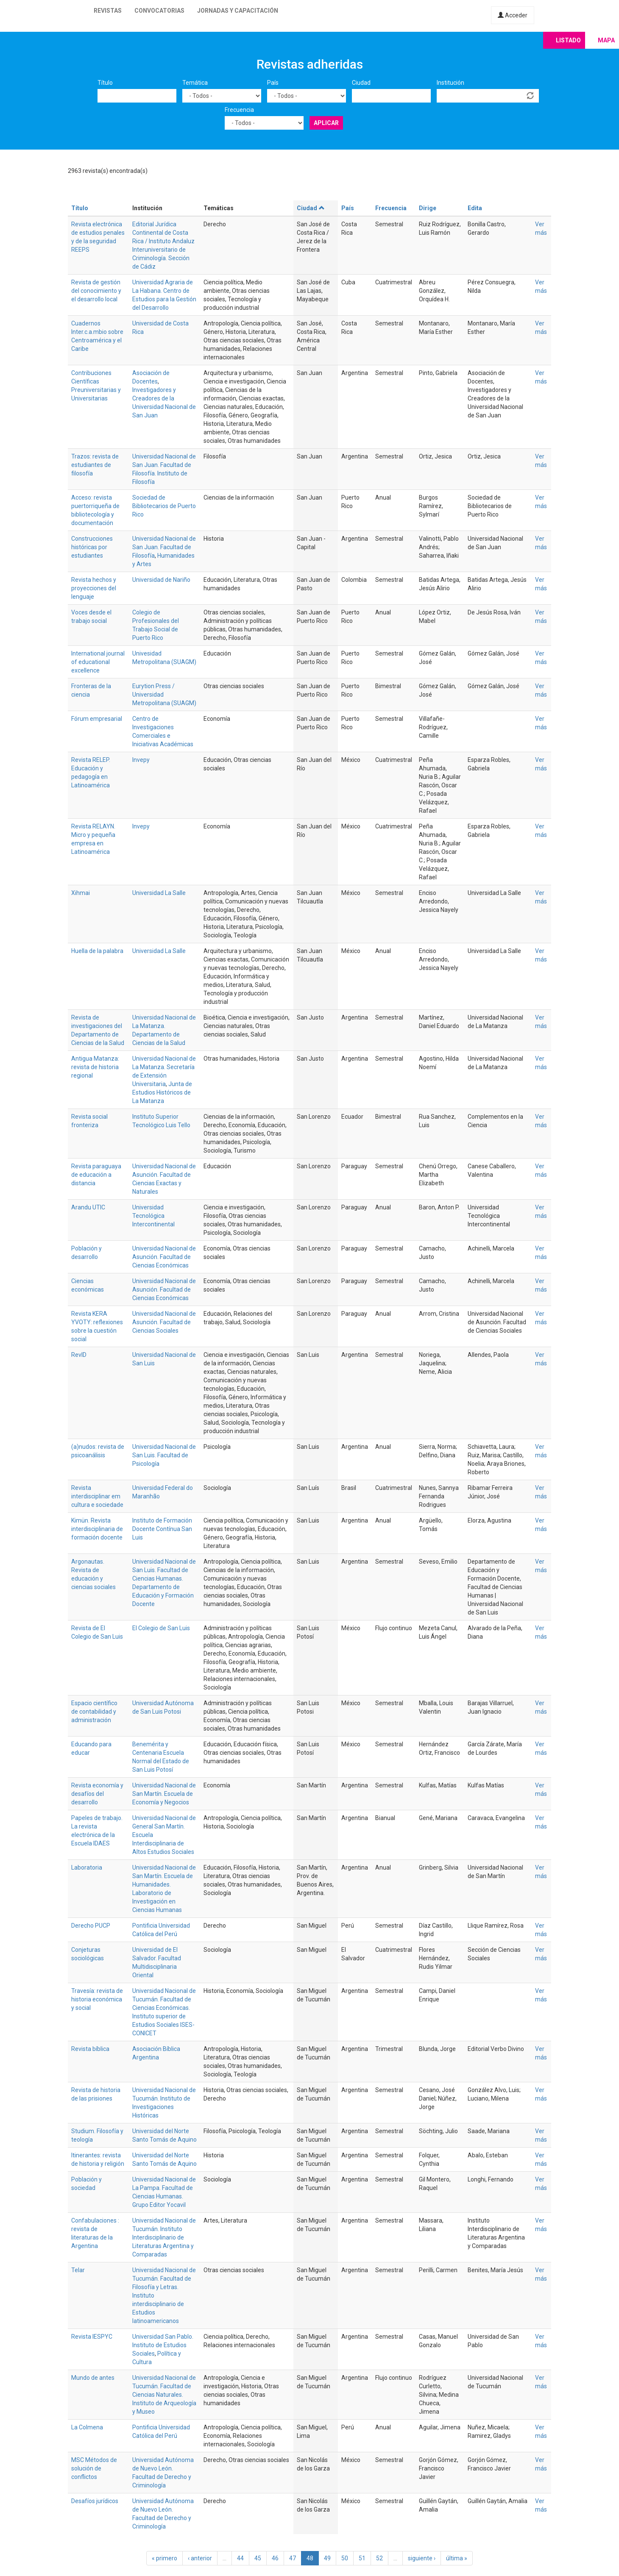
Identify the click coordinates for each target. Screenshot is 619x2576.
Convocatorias (159, 10)
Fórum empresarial (96, 718)
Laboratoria (86, 1867)
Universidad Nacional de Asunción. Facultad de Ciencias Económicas (164, 1257)
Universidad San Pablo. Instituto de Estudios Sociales (162, 2345)
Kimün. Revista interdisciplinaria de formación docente (97, 1529)
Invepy (141, 759)
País (273, 82)
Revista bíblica (90, 2048)
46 (275, 2558)
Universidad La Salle (159, 892)
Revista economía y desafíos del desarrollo (97, 1794)
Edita (475, 208)
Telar (78, 2270)
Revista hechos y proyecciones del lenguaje (93, 588)
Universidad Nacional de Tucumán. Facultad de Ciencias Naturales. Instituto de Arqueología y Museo (164, 2394)
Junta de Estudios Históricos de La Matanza (162, 1092)
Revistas (108, 10)
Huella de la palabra (97, 951)
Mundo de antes (92, 2377)
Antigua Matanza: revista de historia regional (95, 1067)
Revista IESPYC (91, 2336)
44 (240, 2558)
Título (105, 82)
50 (344, 2558)
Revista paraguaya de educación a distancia (96, 1175)
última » (456, 2558)
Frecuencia (239, 109)
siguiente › (421, 2558)
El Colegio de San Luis (161, 1628)
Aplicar (326, 122)
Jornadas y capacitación (237, 10)
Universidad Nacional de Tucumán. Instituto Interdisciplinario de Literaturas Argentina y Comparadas (164, 2237)
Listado (568, 40)
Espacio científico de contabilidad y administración (94, 1711)
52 (379, 2558)
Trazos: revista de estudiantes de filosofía (95, 465)
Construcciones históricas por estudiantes (92, 547)
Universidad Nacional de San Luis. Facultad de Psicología (164, 1455)
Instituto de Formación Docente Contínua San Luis (162, 1529)
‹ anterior (200, 2558)
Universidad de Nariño (161, 579)
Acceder (512, 15)
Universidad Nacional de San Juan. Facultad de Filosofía (164, 547)
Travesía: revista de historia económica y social (97, 1999)
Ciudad (361, 82)
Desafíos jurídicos (94, 2501)
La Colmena (87, 2427)
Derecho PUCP (90, 1925)
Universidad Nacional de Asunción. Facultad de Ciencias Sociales (164, 1322)
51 (362, 2558)
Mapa (606, 40)
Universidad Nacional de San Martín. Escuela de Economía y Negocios (164, 1794)
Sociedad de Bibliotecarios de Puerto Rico (164, 506)
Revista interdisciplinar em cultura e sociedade (97, 1496)
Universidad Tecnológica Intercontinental (153, 1216)
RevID (78, 1354)
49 (327, 2558)
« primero (164, 2558)
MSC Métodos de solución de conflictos (94, 2468)
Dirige (427, 208)
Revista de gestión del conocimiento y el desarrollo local (96, 291)
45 (257, 2558)
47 (292, 2558)
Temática (195, 82)
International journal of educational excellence (98, 662)
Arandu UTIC (88, 1207)
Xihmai (80, 892)
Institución (450, 82)
